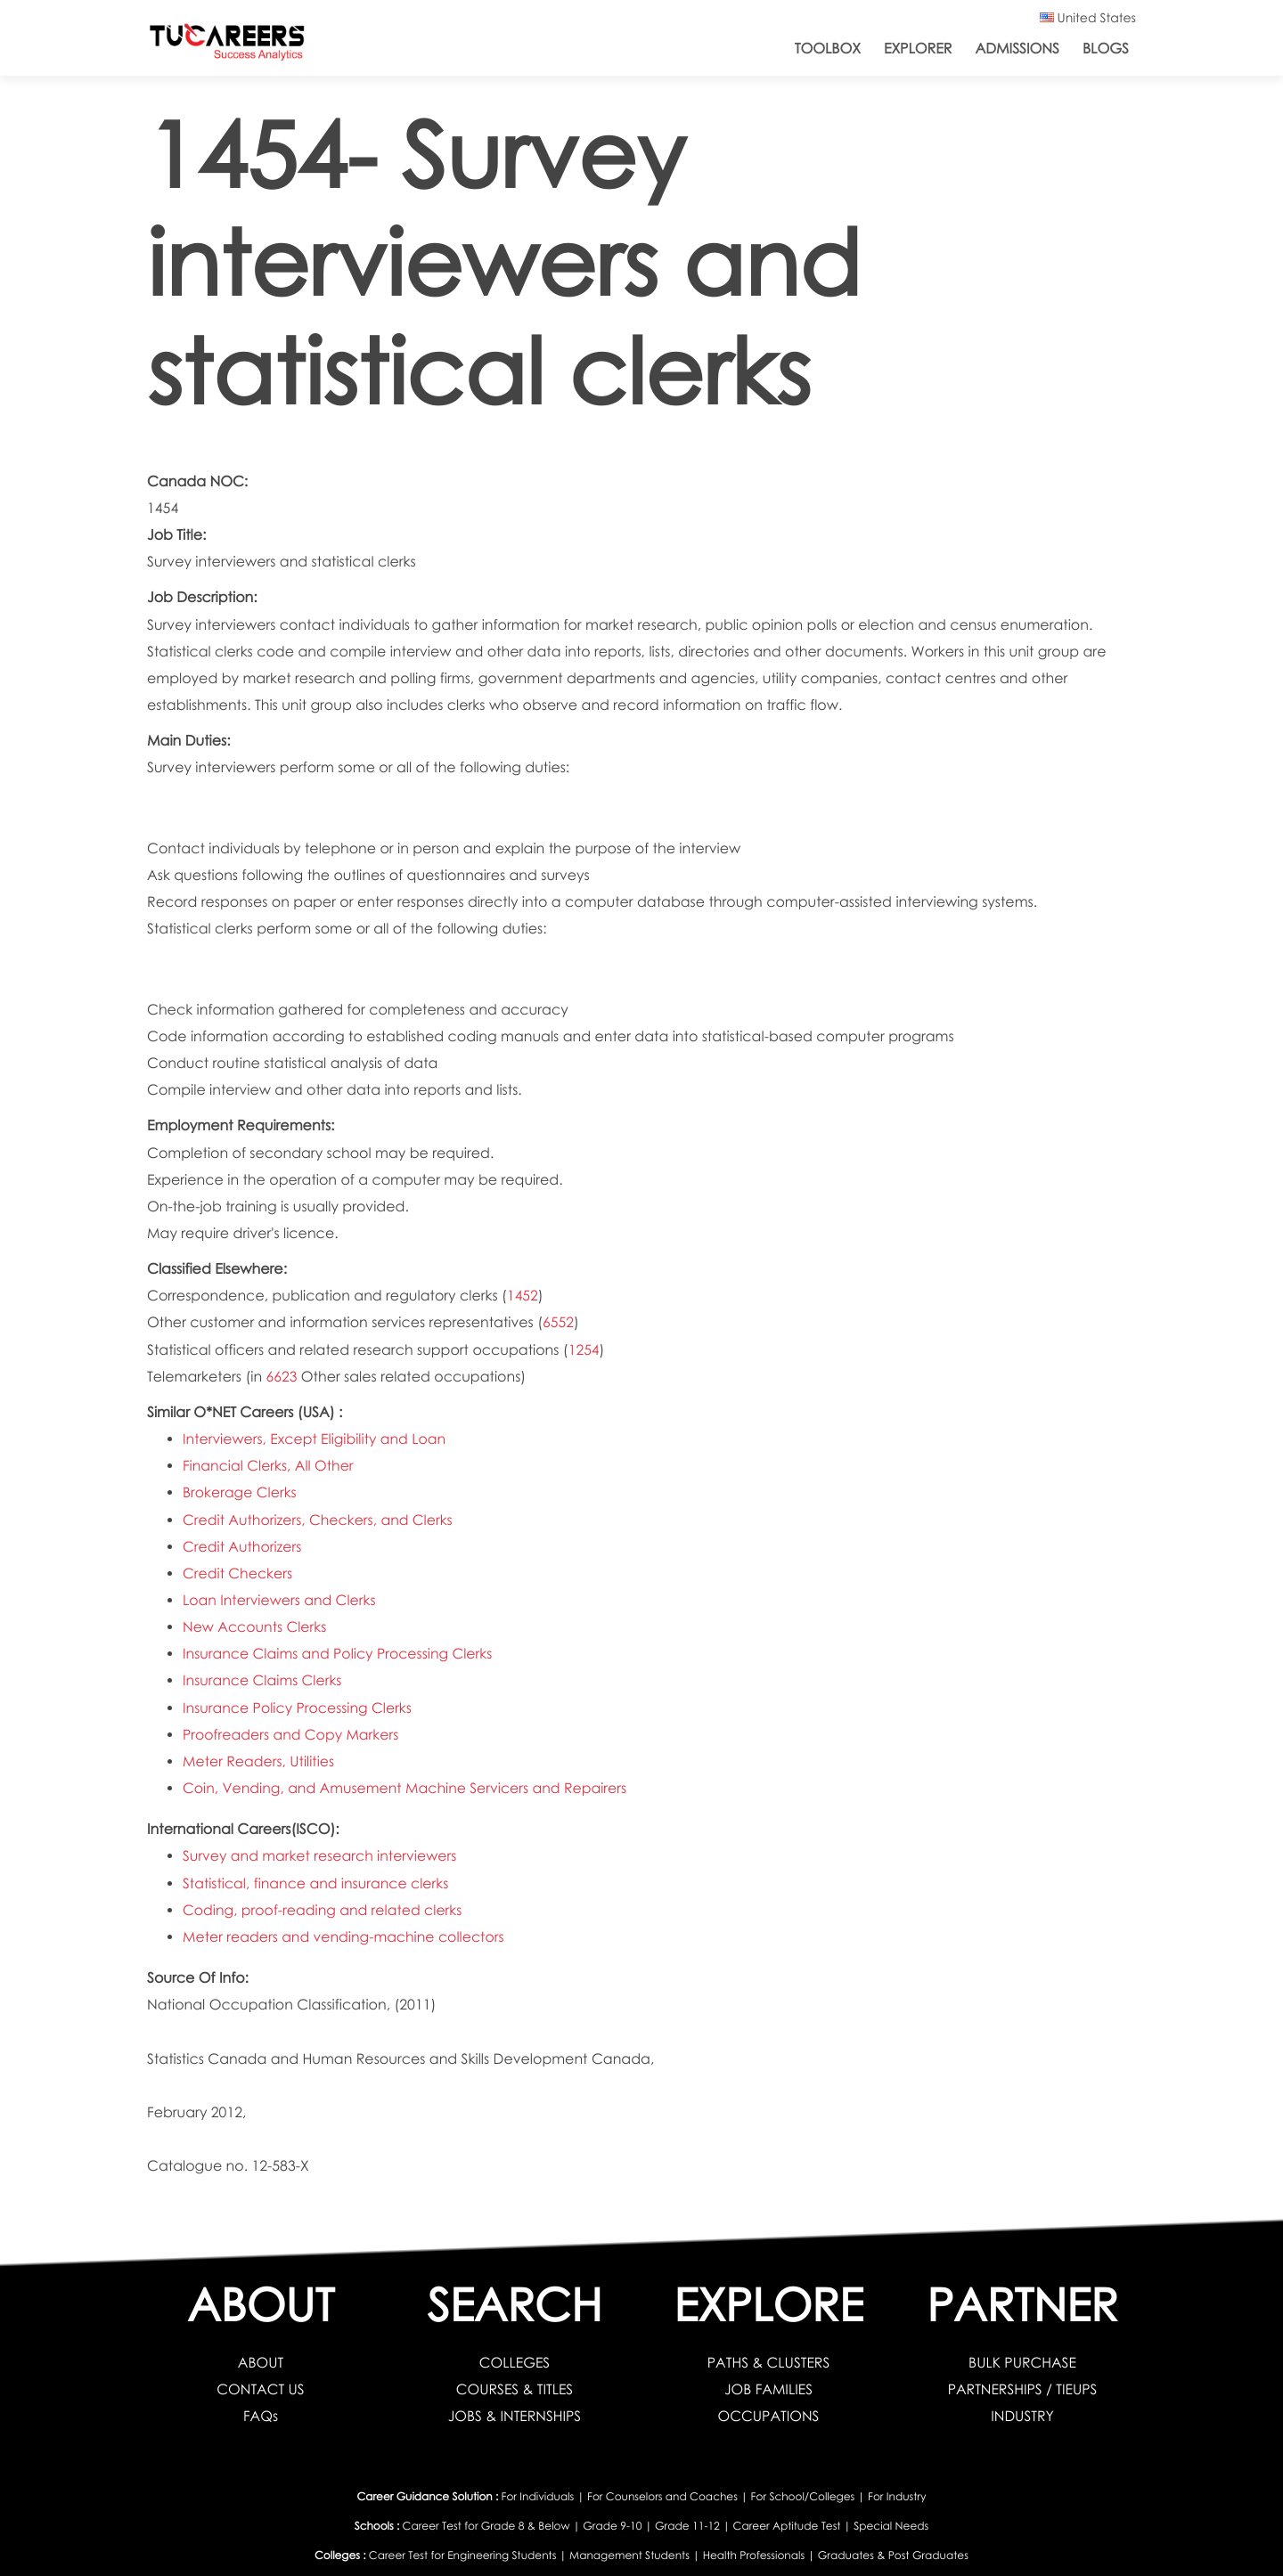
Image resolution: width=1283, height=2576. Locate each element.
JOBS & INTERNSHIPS (514, 2416)
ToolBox (828, 48)
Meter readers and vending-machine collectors (345, 1936)
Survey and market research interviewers (321, 1855)
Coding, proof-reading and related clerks (323, 1910)
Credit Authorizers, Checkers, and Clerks (319, 1520)
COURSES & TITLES (514, 2389)
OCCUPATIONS (768, 2416)
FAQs (260, 2416)
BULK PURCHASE (1022, 2362)
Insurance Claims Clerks (263, 1680)
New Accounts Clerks (255, 1626)
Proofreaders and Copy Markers (292, 1734)
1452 (522, 1295)
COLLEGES (514, 2362)
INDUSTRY (1022, 2416)
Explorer (918, 48)
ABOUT (261, 2362)
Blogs (1106, 48)
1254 (584, 1349)
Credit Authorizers (243, 1546)
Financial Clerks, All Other (269, 1465)
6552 (558, 1322)
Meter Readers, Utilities (259, 1761)
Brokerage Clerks (240, 1492)
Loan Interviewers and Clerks (280, 1600)
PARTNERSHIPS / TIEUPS (1022, 2389)
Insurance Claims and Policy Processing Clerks (339, 1653)
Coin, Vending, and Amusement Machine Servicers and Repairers (407, 1788)
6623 (282, 1376)
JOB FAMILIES (768, 2389)
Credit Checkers (238, 1573)
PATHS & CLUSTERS (768, 2362)
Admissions (1017, 48)
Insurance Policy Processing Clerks (298, 1708)
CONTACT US (261, 2389)
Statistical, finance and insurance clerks (317, 1883)
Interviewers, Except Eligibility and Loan (315, 1439)
